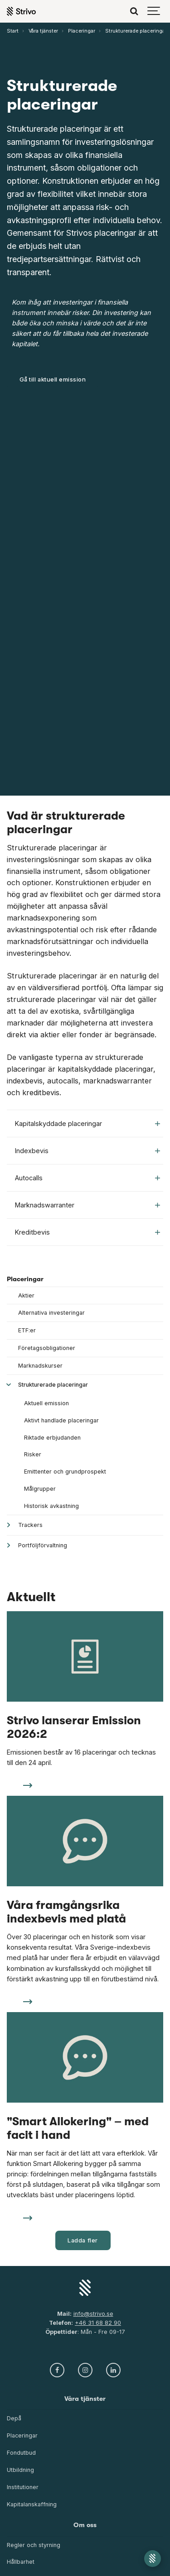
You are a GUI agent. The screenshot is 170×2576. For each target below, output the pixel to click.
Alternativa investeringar (51, 1312)
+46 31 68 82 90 (98, 2322)
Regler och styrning (33, 2545)
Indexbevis (87, 1150)
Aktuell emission (46, 1403)
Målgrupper (40, 1488)
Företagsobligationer (46, 1348)
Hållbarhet (20, 2561)
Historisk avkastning (51, 1506)
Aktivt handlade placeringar (61, 1420)
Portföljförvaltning (42, 1545)
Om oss (85, 2525)
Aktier (26, 1295)
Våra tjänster (85, 2399)
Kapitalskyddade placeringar (87, 1123)
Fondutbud (21, 2452)
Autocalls (87, 1178)
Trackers (30, 1525)
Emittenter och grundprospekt (65, 1471)
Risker (32, 1454)
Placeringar (25, 1279)
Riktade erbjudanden (52, 1437)
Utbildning (20, 2469)
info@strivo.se (93, 2313)
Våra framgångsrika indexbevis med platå (66, 1912)
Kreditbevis (87, 1232)
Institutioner (23, 2487)
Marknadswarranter (87, 1205)
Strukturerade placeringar (53, 1384)
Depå (14, 2418)
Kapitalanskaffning (32, 2504)
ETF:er (27, 1330)
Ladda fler (82, 2240)
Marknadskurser (40, 1365)
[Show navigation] (154, 11)
